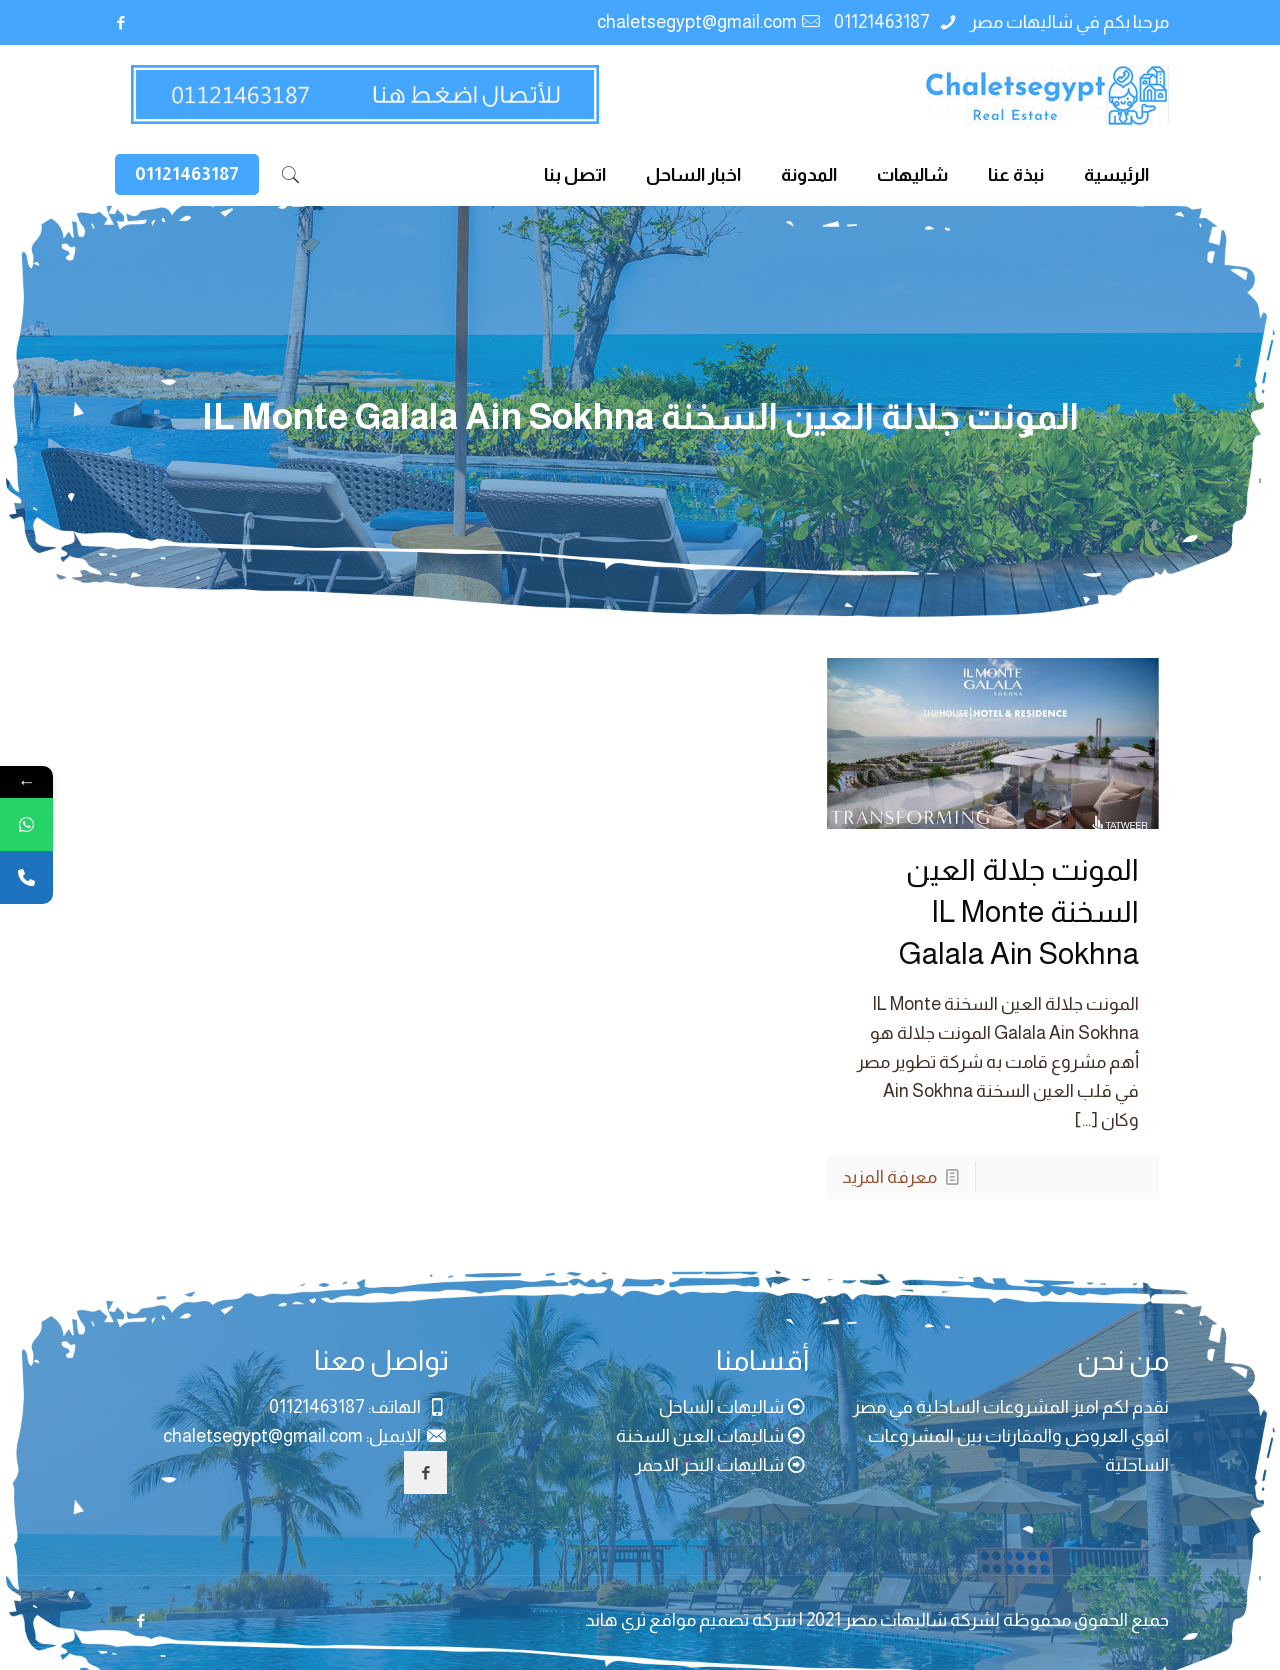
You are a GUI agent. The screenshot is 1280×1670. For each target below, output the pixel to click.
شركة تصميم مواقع (722, 1620)
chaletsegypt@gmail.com (697, 22)
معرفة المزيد (889, 1177)
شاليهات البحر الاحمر (709, 1465)
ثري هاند (615, 1620)
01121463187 (883, 22)
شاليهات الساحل (721, 1407)
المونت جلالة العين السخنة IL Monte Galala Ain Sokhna (1019, 911)
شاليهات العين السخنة (700, 1436)
